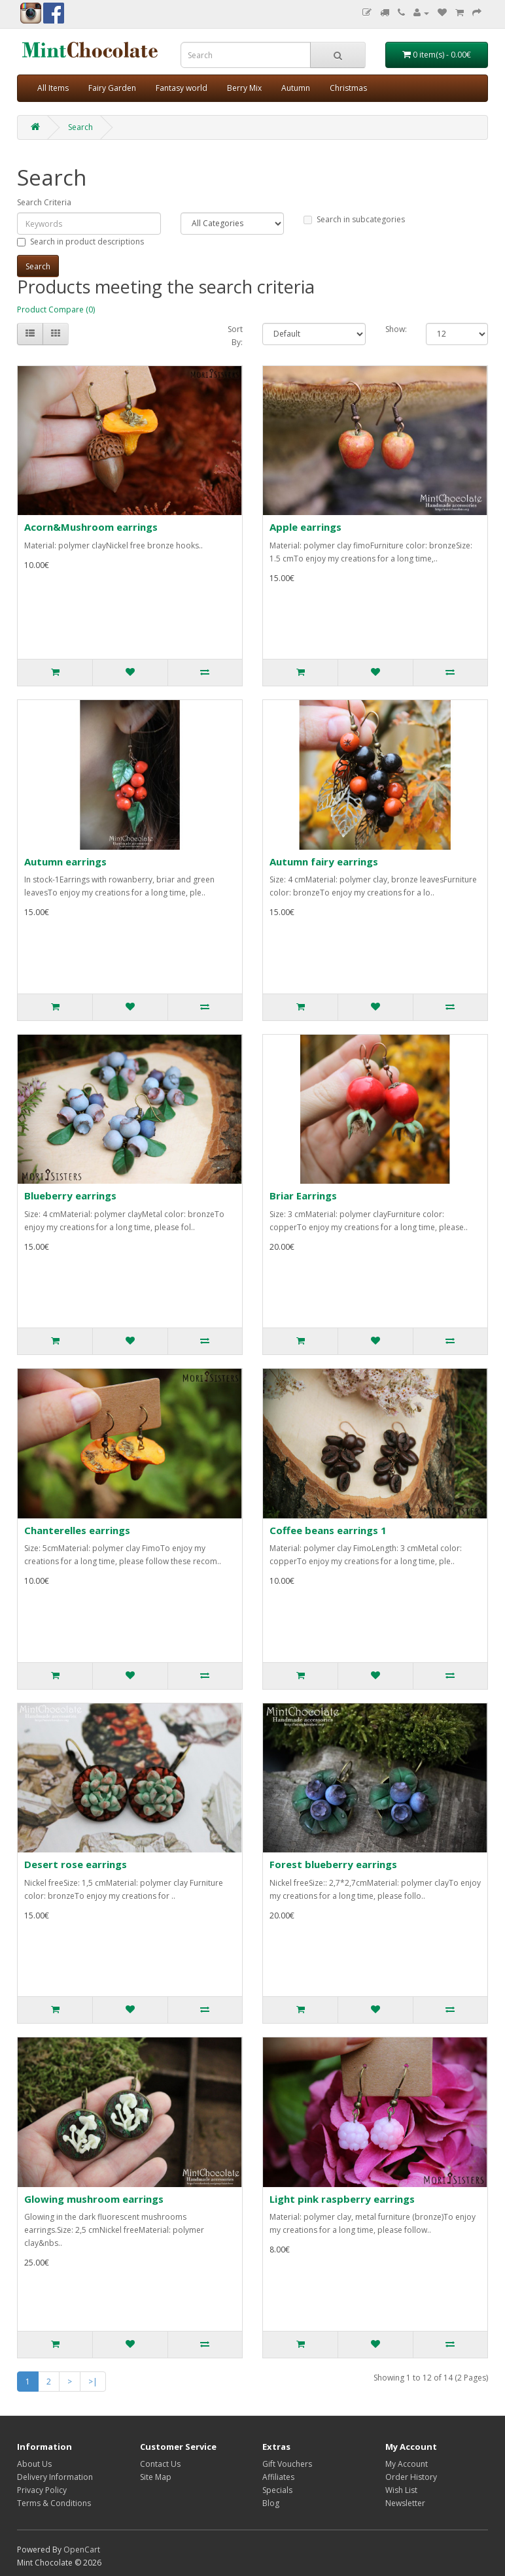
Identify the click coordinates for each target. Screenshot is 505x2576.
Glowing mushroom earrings (94, 2198)
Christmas (348, 87)
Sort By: (235, 336)
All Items (53, 87)
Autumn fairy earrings (324, 861)
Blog (270, 2503)
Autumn (295, 87)
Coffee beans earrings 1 (328, 1530)
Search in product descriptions (80, 241)
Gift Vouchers (287, 2463)
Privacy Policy (42, 2490)
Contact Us (160, 2463)
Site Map (155, 2477)
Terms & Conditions (54, 2503)
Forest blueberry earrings (333, 1864)
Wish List (401, 2490)
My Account (406, 2463)
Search (80, 127)
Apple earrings (305, 526)
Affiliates (278, 2477)
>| (92, 2381)
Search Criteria (44, 202)
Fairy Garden (112, 87)
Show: (396, 329)
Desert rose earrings (75, 1864)
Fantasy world (181, 87)
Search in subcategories (354, 219)
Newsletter (405, 2503)
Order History (411, 2477)
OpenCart (81, 2549)
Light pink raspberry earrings (342, 2198)
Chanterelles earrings (77, 1530)
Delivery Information (55, 2477)
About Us (34, 2463)
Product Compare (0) (56, 309)
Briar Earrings (303, 1195)
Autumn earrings (65, 861)
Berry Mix (244, 87)
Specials (277, 2490)
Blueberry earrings (70, 1195)
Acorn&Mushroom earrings (91, 526)
